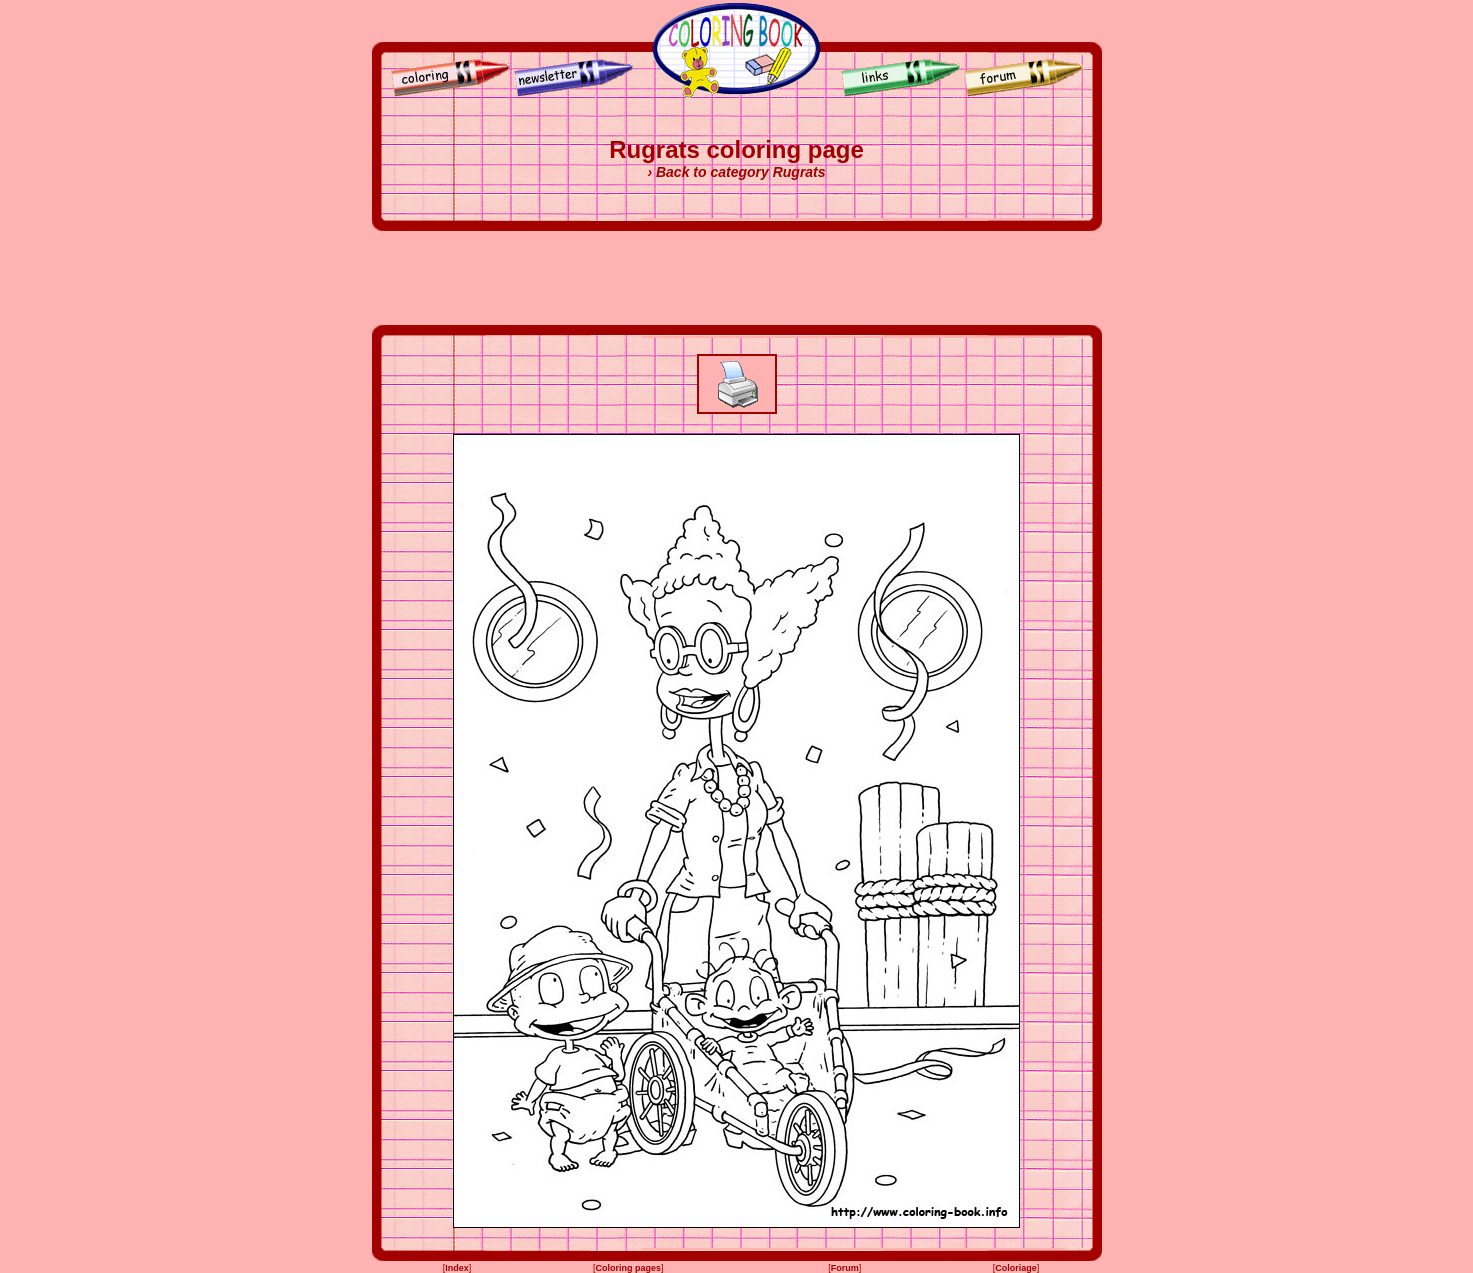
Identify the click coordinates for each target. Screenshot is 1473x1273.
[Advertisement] (737, 278)
